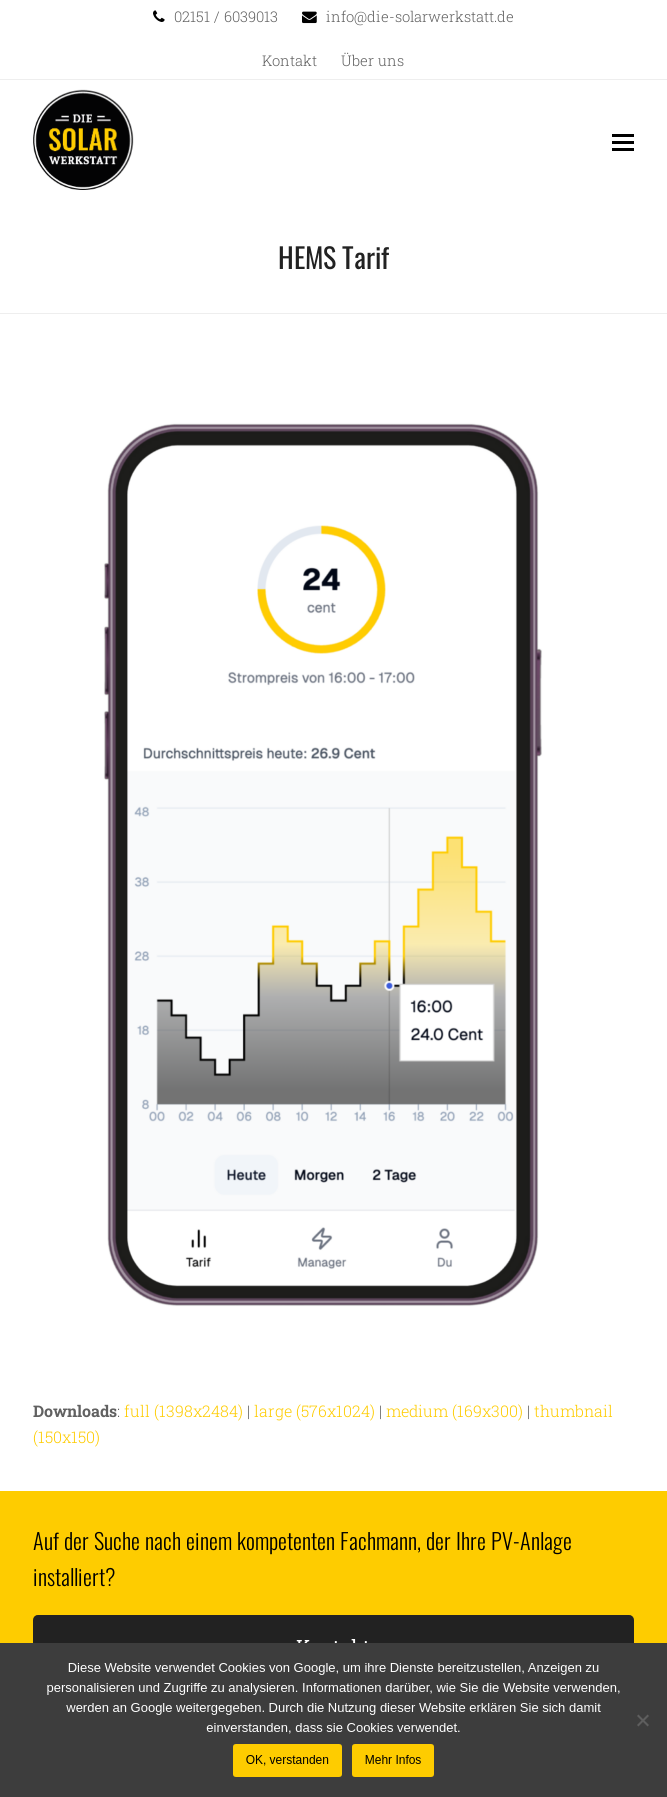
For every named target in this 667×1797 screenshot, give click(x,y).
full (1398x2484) (183, 1410)
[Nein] (642, 1720)
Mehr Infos (393, 1760)
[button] (623, 142)
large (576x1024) (314, 1410)
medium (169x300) (454, 1410)
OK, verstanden (287, 1760)
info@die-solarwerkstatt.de (420, 16)
